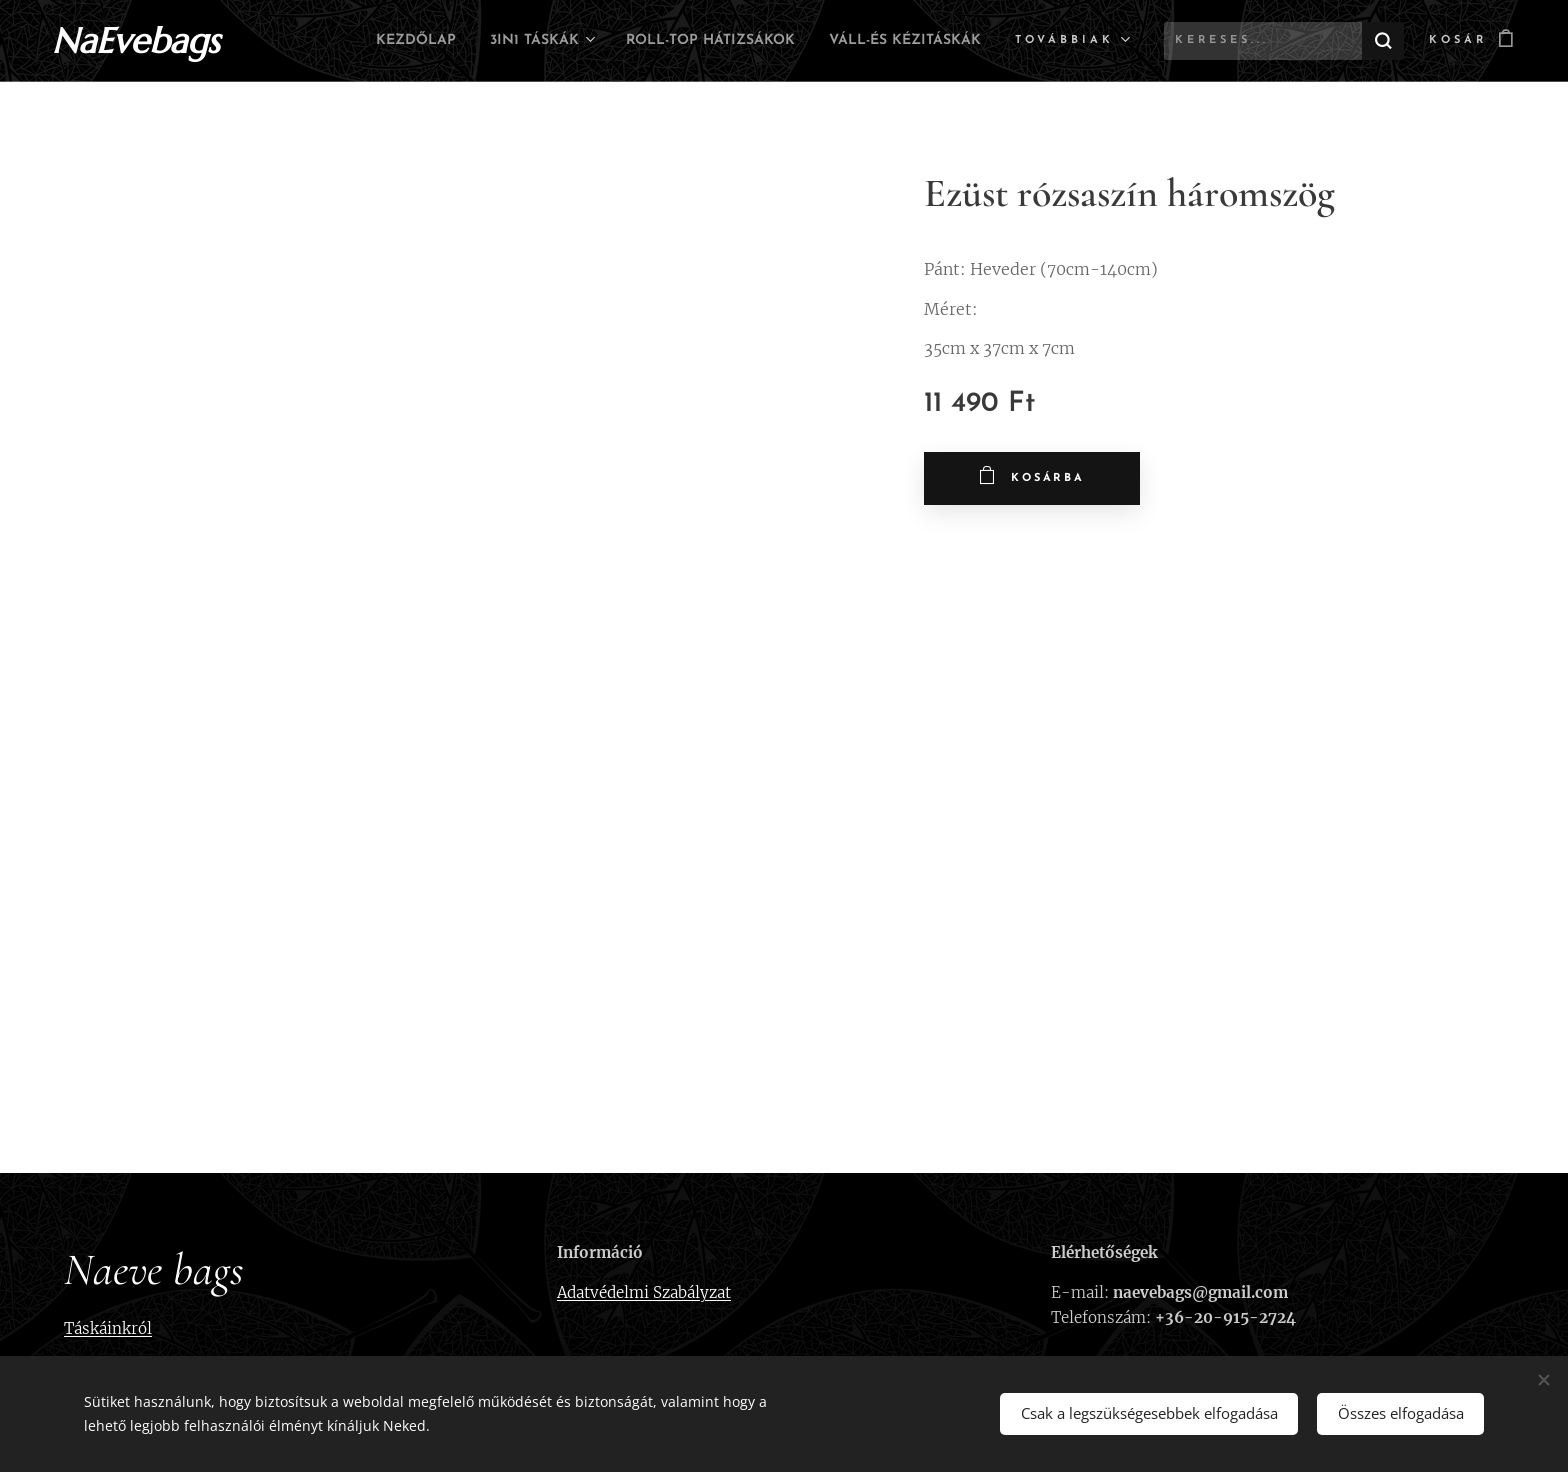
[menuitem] (531, 41)
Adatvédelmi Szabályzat (644, 1292)
